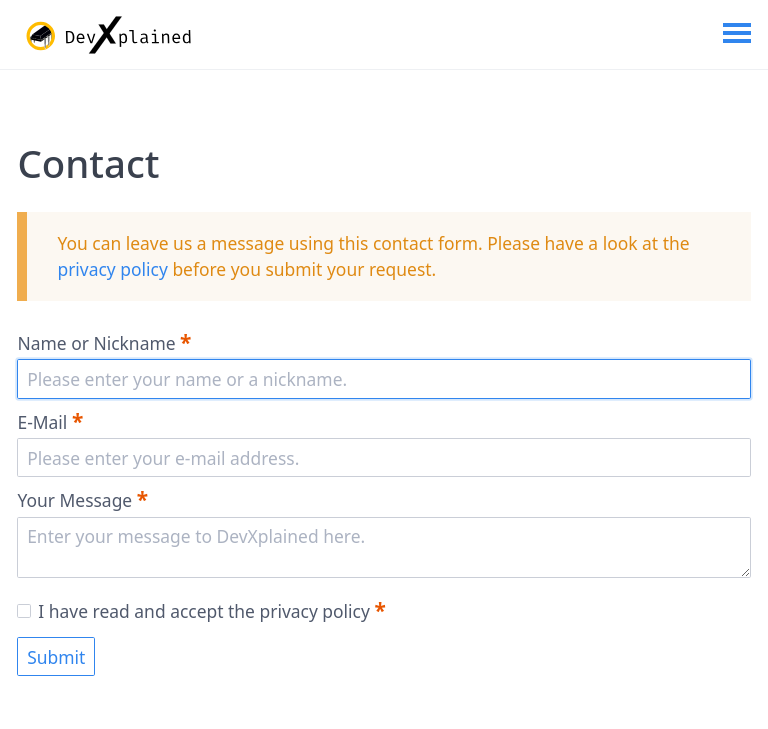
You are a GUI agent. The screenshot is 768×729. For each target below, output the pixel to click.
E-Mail (50, 421)
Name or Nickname (104, 342)
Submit (56, 657)
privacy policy (112, 269)
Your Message (82, 499)
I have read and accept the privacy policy (201, 611)
